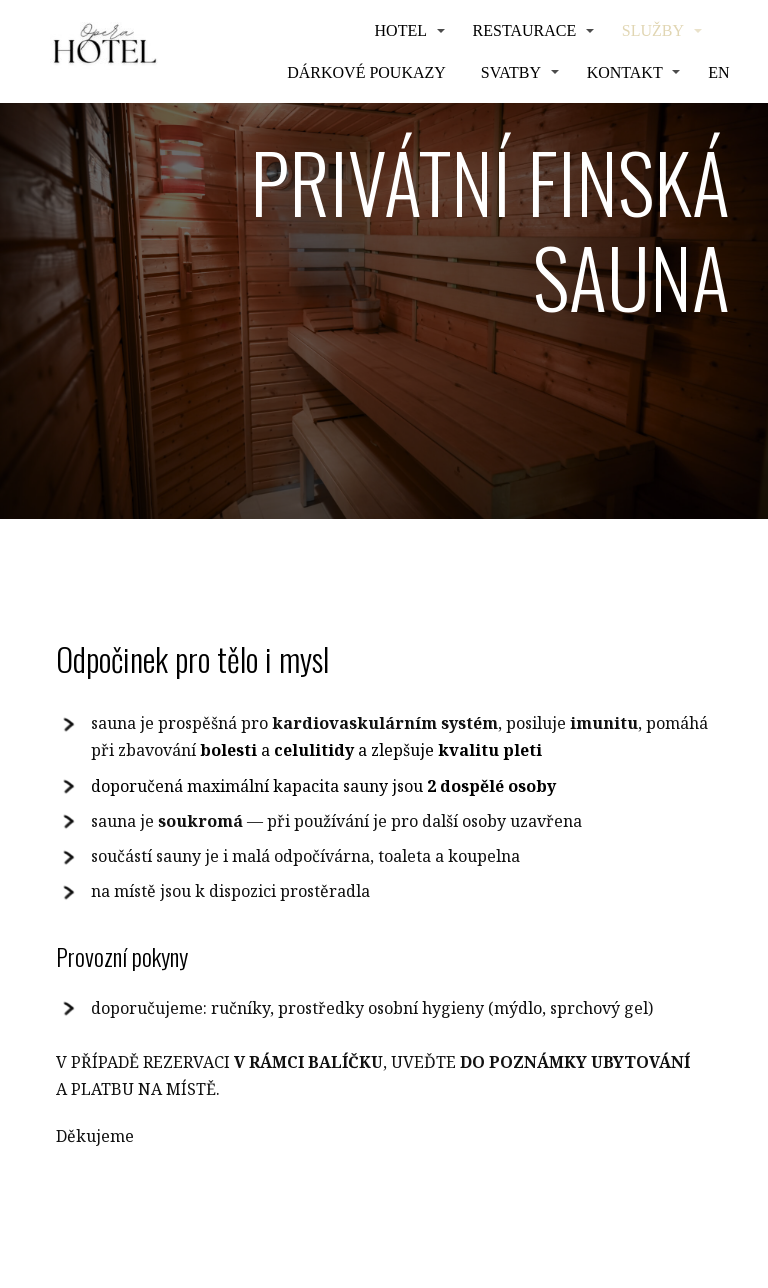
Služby (653, 30)
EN (718, 72)
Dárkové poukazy (366, 72)
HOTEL (401, 30)
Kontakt (625, 72)
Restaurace (525, 30)
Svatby (511, 72)
